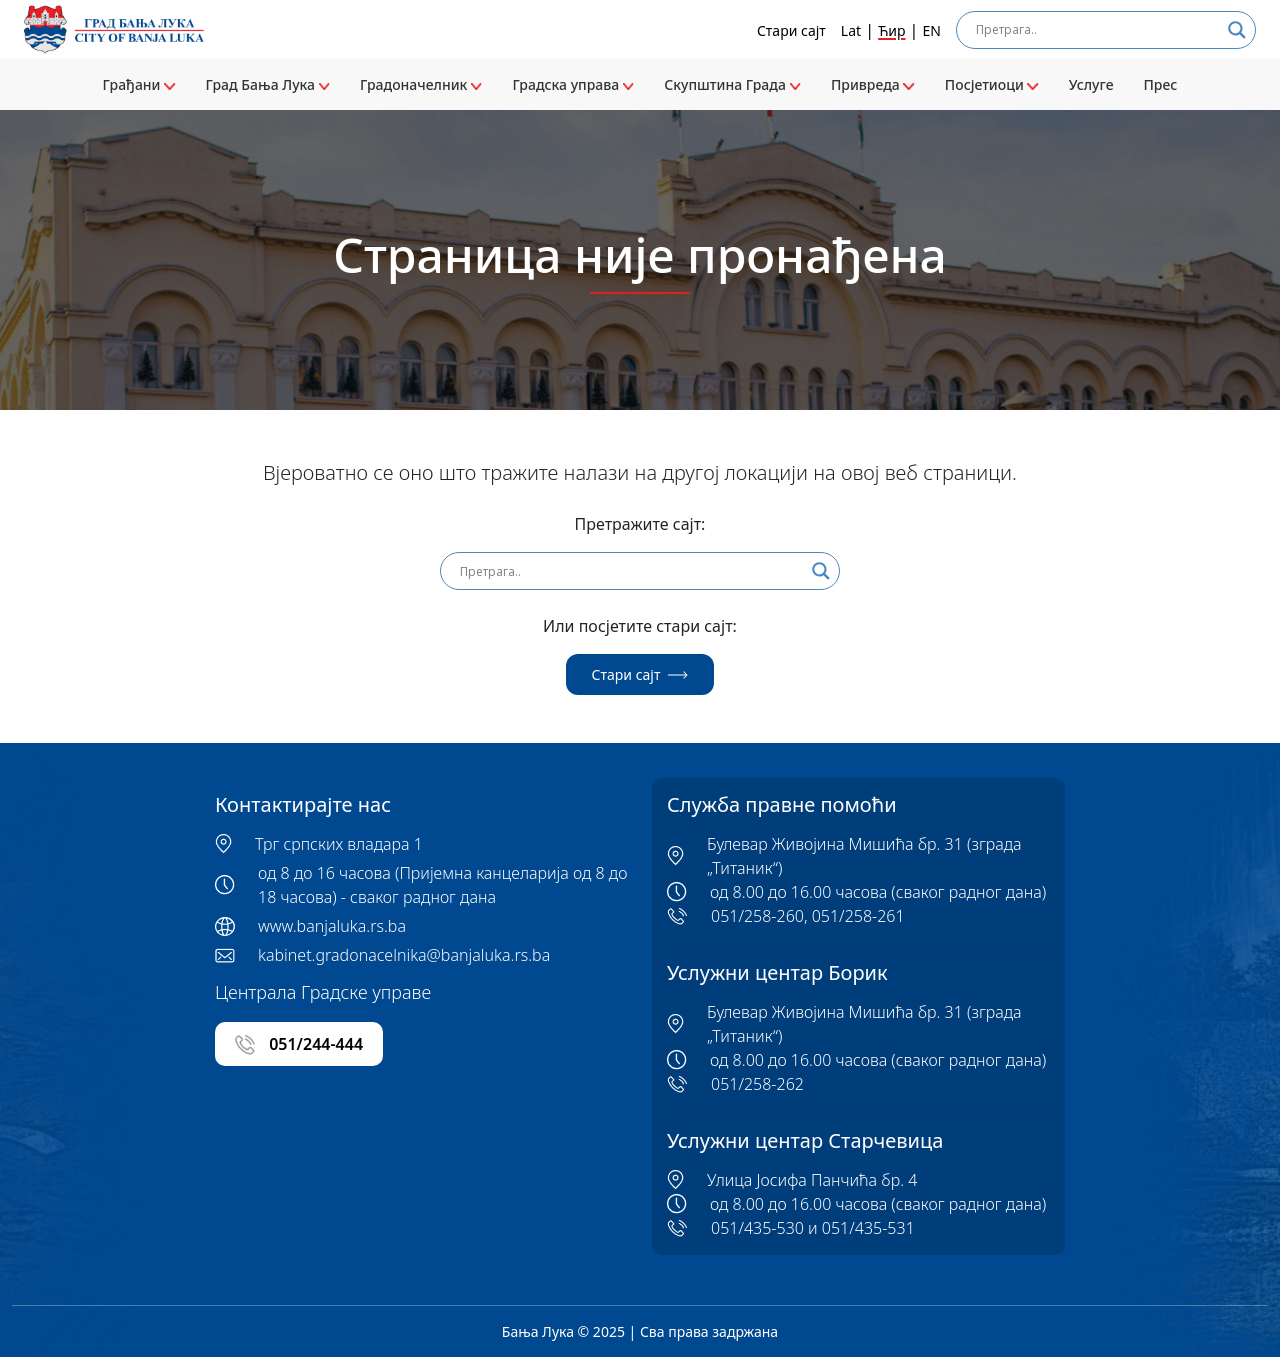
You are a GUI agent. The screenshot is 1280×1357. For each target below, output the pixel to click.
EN (932, 30)
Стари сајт (791, 30)
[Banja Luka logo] (114, 29)
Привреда (873, 84)
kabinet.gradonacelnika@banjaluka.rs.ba (404, 955)
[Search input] (1097, 30)
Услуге (1091, 84)
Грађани (139, 84)
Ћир (891, 30)
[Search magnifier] (1237, 30)
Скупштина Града (732, 84)
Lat (851, 30)
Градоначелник (421, 84)
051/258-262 (757, 1084)
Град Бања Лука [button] (268, 84)
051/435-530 (757, 1228)
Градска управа (573, 84)
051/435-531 (868, 1228)
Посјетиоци (992, 84)
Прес (1160, 84)
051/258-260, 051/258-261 (808, 916)
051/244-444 (299, 1044)
